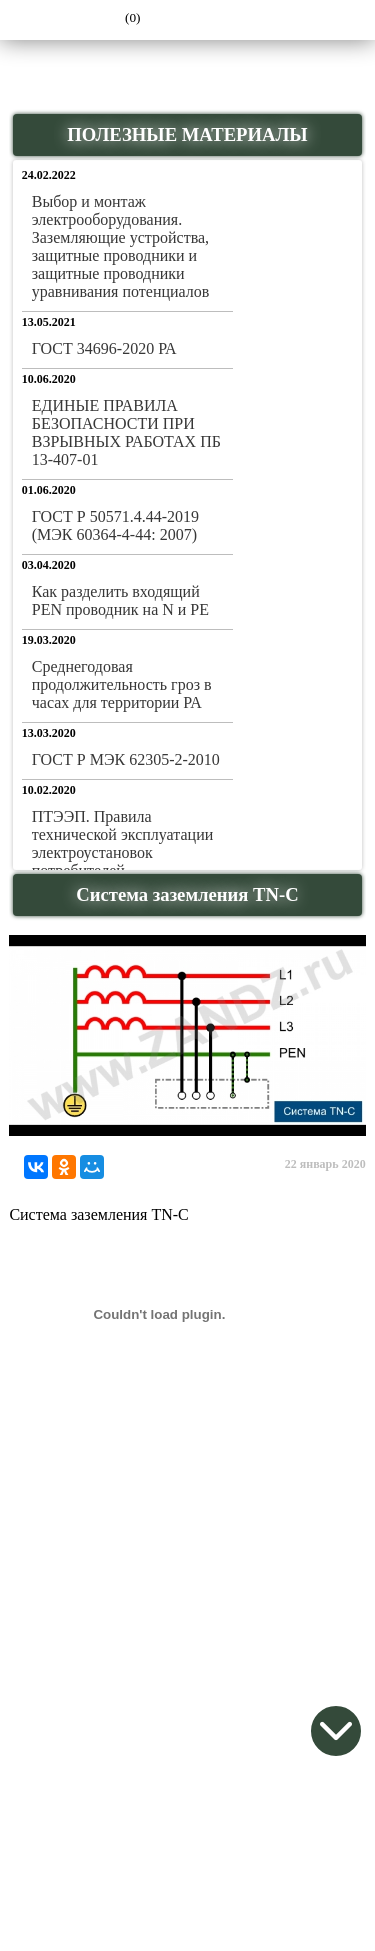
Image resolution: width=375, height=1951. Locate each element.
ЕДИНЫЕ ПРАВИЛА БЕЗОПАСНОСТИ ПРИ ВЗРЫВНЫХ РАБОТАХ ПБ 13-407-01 (126, 432)
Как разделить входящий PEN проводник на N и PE (120, 600)
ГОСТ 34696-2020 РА (104, 348)
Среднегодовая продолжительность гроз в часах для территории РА (122, 684)
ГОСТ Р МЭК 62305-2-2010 (126, 759)
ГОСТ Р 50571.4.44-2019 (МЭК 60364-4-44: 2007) (115, 525)
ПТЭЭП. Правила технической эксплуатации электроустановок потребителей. (123, 843)
